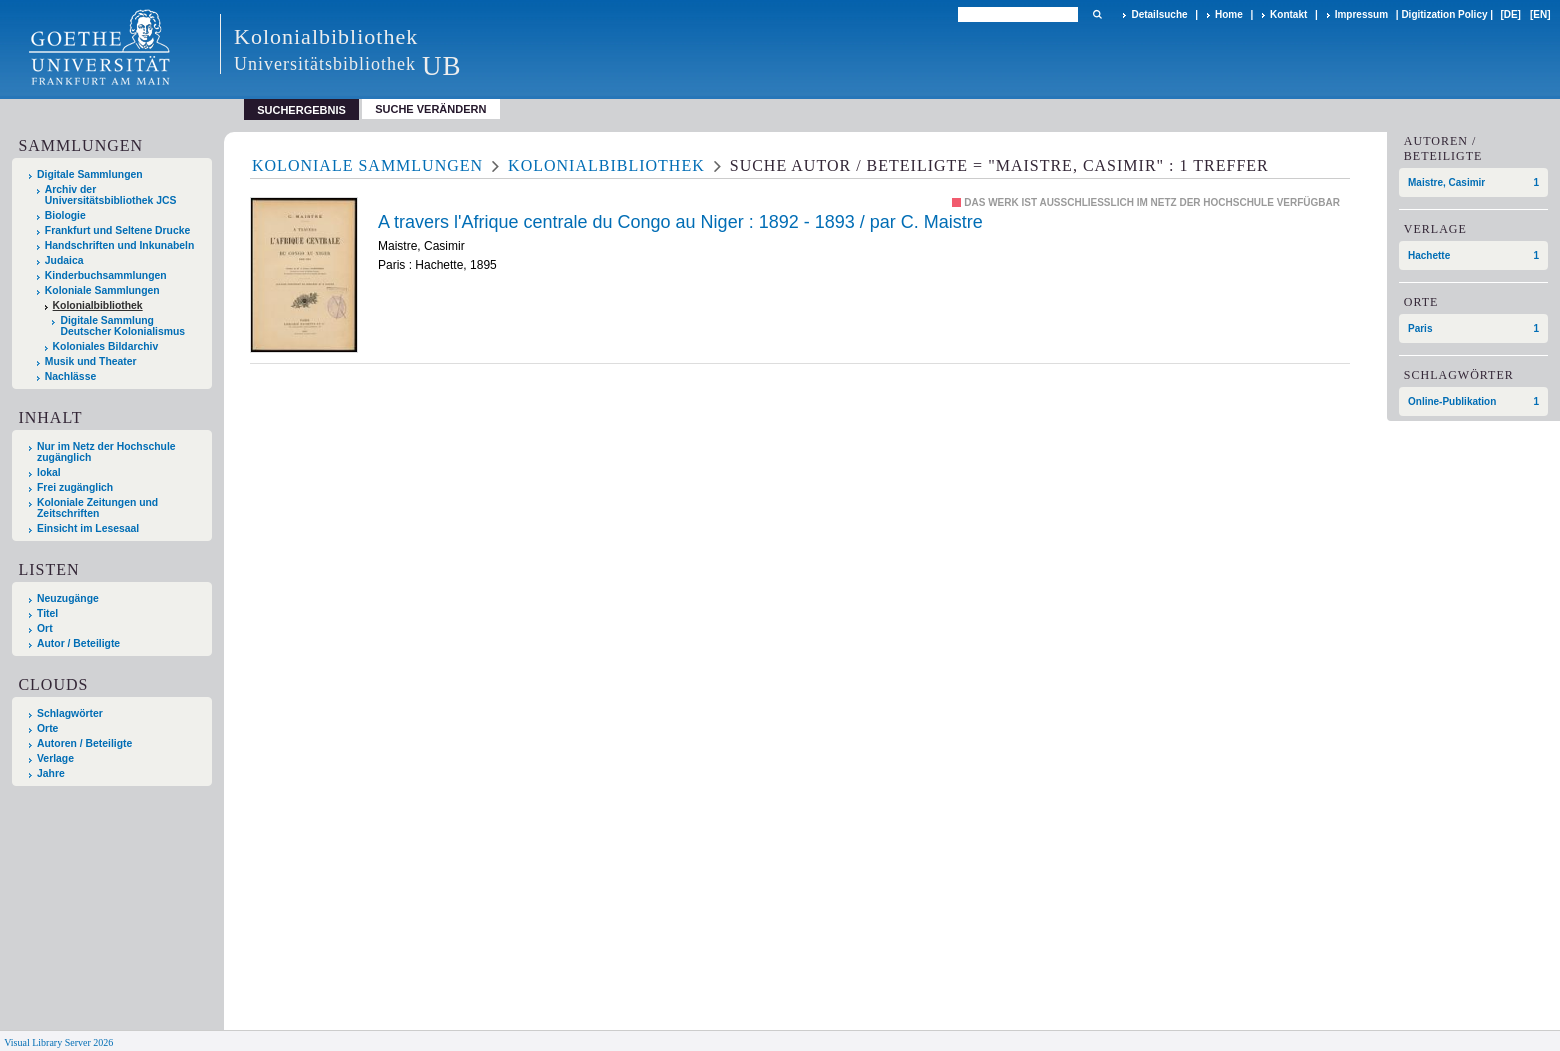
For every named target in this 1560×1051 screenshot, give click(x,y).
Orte (47, 728)
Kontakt (1288, 14)
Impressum (1361, 14)
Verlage (55, 758)
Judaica (64, 260)
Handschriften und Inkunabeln (120, 245)
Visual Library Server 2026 (58, 1042)
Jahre (51, 773)
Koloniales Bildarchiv (106, 346)
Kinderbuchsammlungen (106, 275)
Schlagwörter (70, 713)
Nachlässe (70, 376)
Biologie (65, 215)
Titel (47, 613)
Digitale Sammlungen (90, 174)
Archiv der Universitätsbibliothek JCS (111, 195)
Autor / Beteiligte (78, 643)
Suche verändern (430, 109)
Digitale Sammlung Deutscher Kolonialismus (122, 326)
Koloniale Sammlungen (102, 290)
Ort (45, 628)
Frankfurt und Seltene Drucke (118, 230)
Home (1229, 14)
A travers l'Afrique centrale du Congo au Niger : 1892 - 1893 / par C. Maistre (680, 222)
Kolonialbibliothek (98, 305)
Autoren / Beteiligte (84, 743)
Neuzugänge (68, 598)
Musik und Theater (91, 361)
